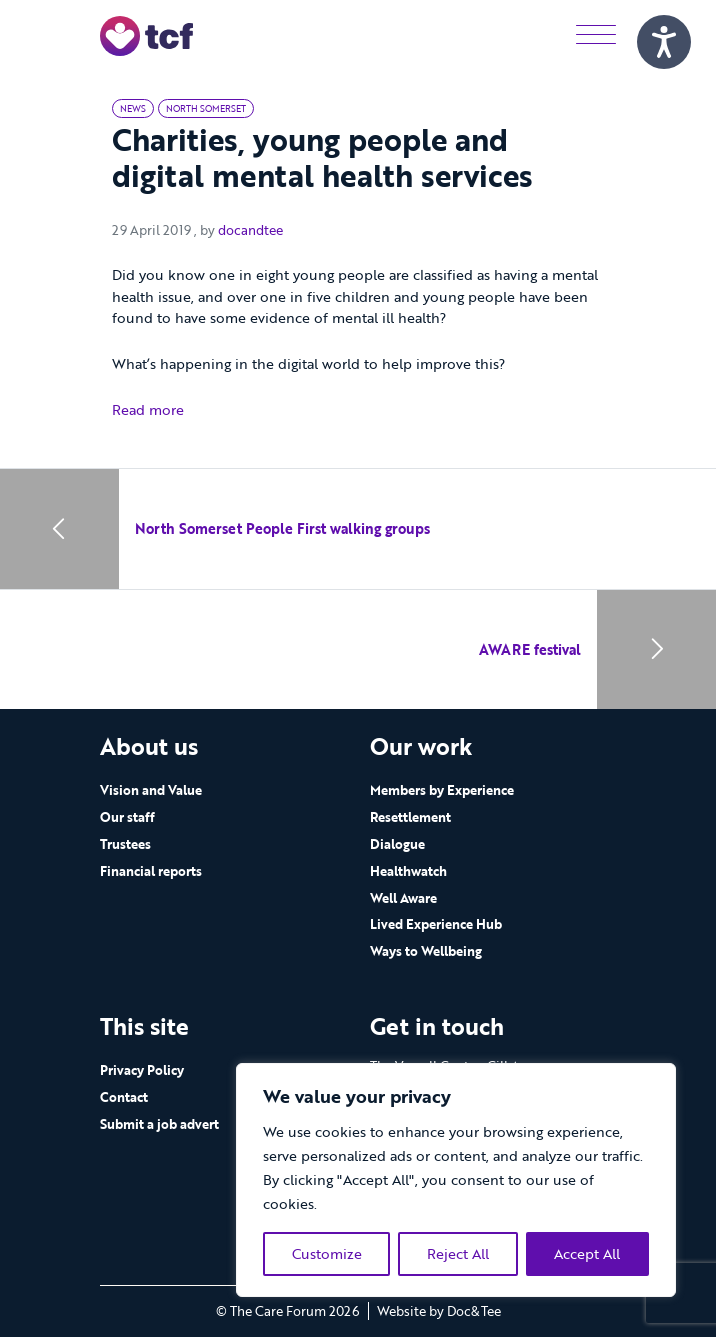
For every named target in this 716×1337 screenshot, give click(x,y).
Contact (124, 1097)
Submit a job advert (159, 1124)
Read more (148, 409)
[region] (456, 1180)
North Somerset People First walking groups (282, 528)
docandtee (250, 230)
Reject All (458, 1253)
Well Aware (403, 898)
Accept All (587, 1253)
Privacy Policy (142, 1070)
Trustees (125, 844)
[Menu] (596, 35)
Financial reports (151, 871)
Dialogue (397, 844)
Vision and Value (151, 790)
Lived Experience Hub (436, 924)
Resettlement (410, 817)
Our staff (127, 817)
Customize (327, 1253)
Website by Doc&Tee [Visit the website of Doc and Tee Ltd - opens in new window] (439, 1311)
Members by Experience (442, 790)
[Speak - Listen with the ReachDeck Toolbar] (664, 42)
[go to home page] (146, 34)
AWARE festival (530, 649)
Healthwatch (408, 871)
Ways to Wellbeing (426, 951)
